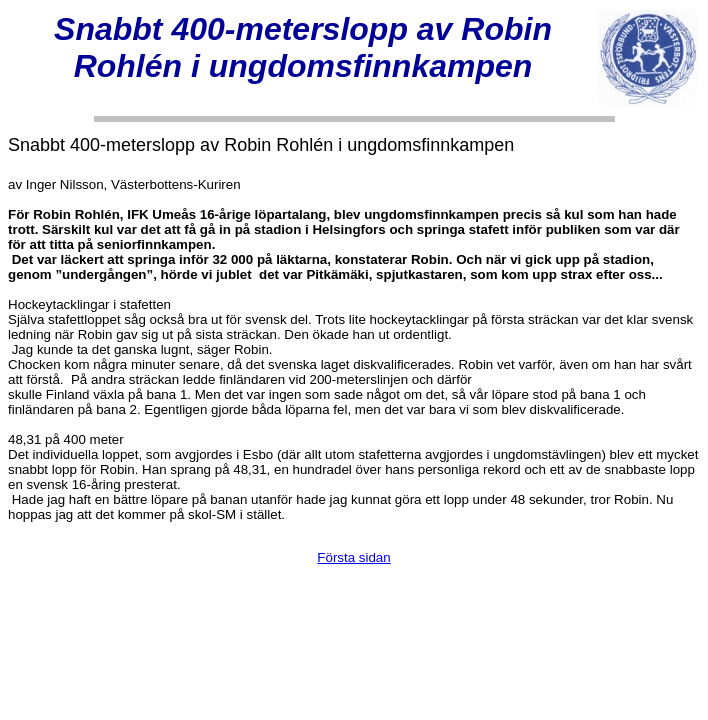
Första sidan (353, 557)
